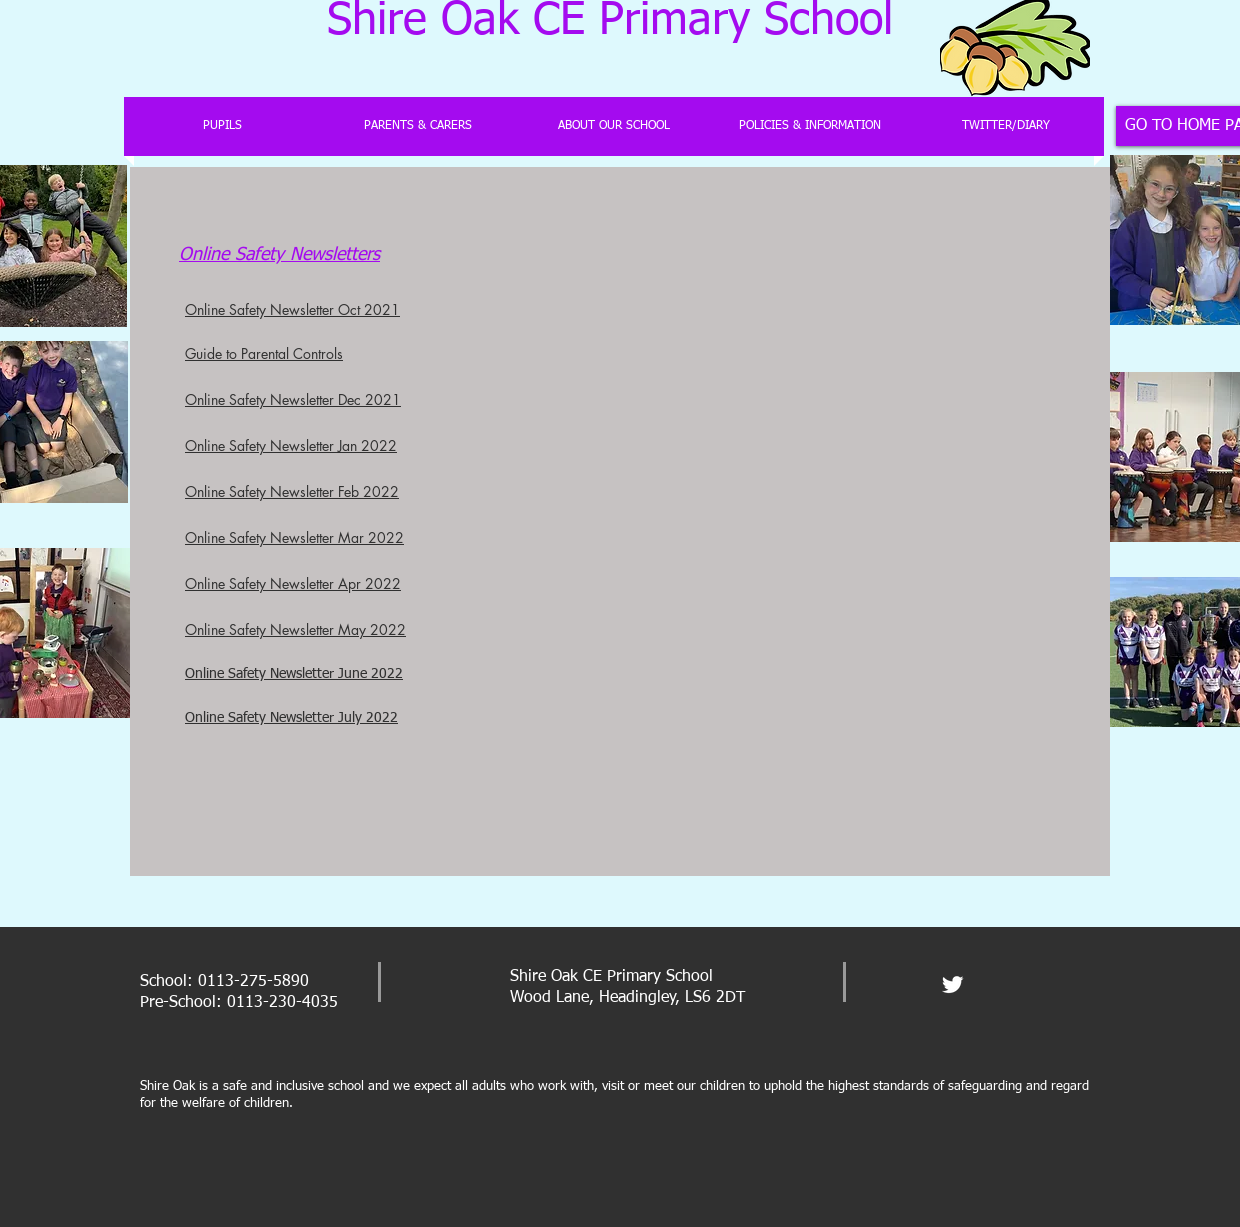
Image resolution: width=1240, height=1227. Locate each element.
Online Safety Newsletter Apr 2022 (293, 583)
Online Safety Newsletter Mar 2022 (294, 537)
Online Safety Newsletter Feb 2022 (292, 491)
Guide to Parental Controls (264, 353)
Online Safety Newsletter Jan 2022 (291, 445)
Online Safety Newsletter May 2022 (295, 629)
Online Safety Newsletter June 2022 (294, 674)
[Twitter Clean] (952, 984)
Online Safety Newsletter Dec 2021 (293, 399)
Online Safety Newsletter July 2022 (291, 718)
